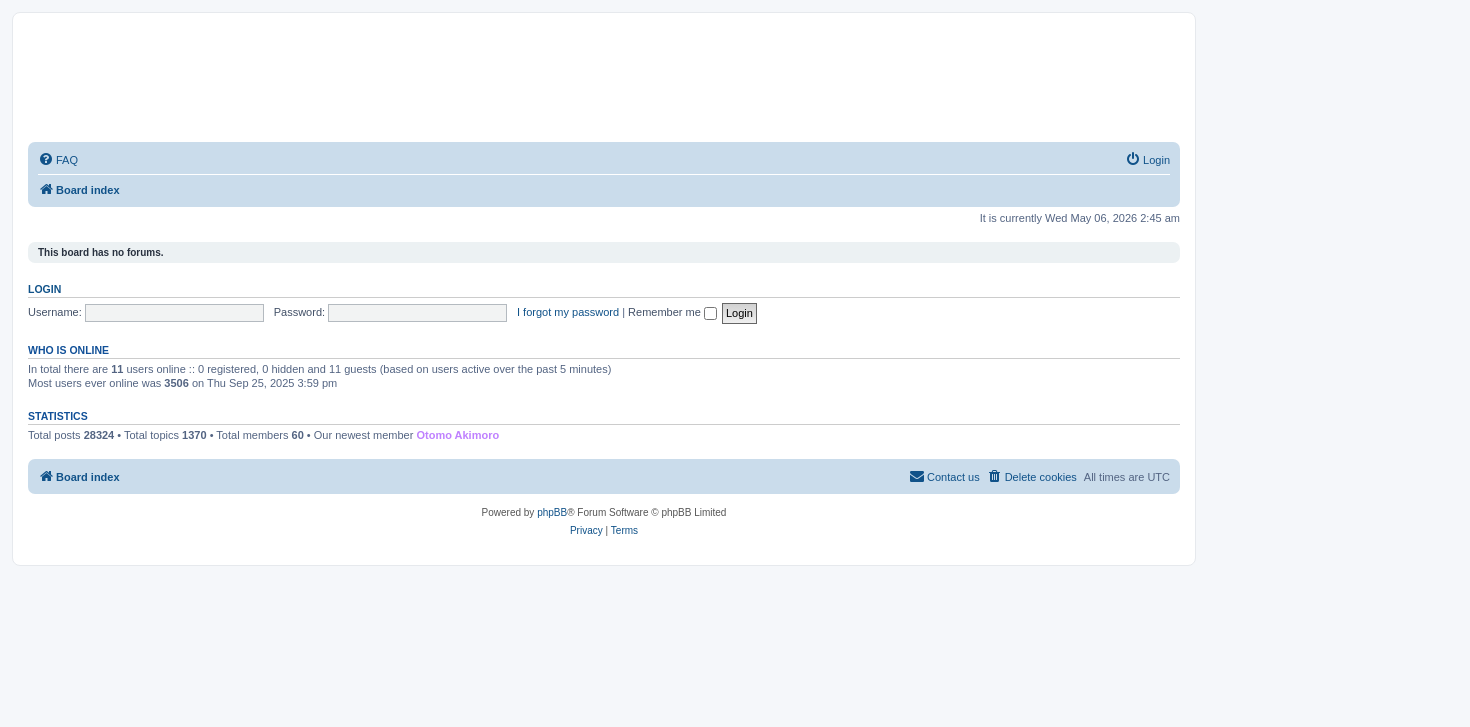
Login (44, 289)
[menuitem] (58, 160)
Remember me (672, 312)
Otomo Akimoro (457, 435)
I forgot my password (568, 312)
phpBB (552, 512)
